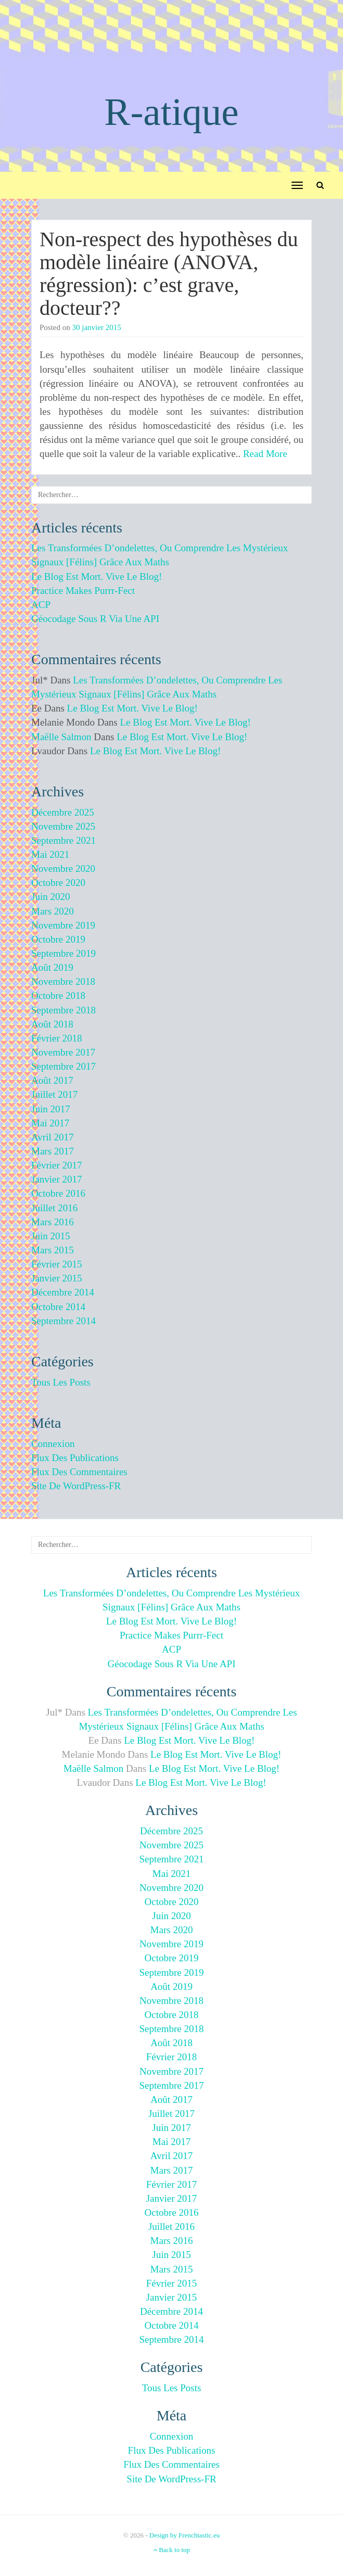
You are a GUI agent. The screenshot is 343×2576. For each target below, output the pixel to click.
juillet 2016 (54, 1207)
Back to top (171, 2550)
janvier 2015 (56, 1278)
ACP (40, 604)
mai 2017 (50, 1123)
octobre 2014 (58, 1306)
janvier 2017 (56, 1179)
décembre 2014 (62, 1292)
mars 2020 (52, 911)
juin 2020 (50, 896)
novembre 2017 (63, 1052)
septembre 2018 (63, 1010)
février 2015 (56, 1264)
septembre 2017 (63, 1066)
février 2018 (56, 1038)
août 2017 (52, 1080)
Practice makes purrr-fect (83, 590)
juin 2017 (50, 1108)
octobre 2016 (58, 1193)
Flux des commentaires (79, 1471)
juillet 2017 (54, 1094)
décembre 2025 (62, 812)
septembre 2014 (63, 1320)
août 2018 (52, 1024)
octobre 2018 (58, 995)
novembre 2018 (63, 981)
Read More (265, 453)
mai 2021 (50, 854)
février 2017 (56, 1165)
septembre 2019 (63, 953)
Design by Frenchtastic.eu (184, 2535)
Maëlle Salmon (61, 736)
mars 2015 (52, 1250)
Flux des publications (75, 1457)
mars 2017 (52, 1151)
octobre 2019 (58, 939)
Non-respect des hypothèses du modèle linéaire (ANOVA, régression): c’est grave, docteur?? (169, 273)
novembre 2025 (63, 826)
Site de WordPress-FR (76, 1485)
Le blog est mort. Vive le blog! (96, 576)
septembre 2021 (63, 840)
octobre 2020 (58, 882)
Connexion (52, 1443)
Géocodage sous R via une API (95, 618)
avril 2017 (52, 1137)
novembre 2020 (63, 868)
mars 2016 (52, 1221)
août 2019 (52, 967)
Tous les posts (61, 1382)
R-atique (171, 111)
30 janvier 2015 (96, 327)
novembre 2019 (63, 925)
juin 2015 (50, 1235)
